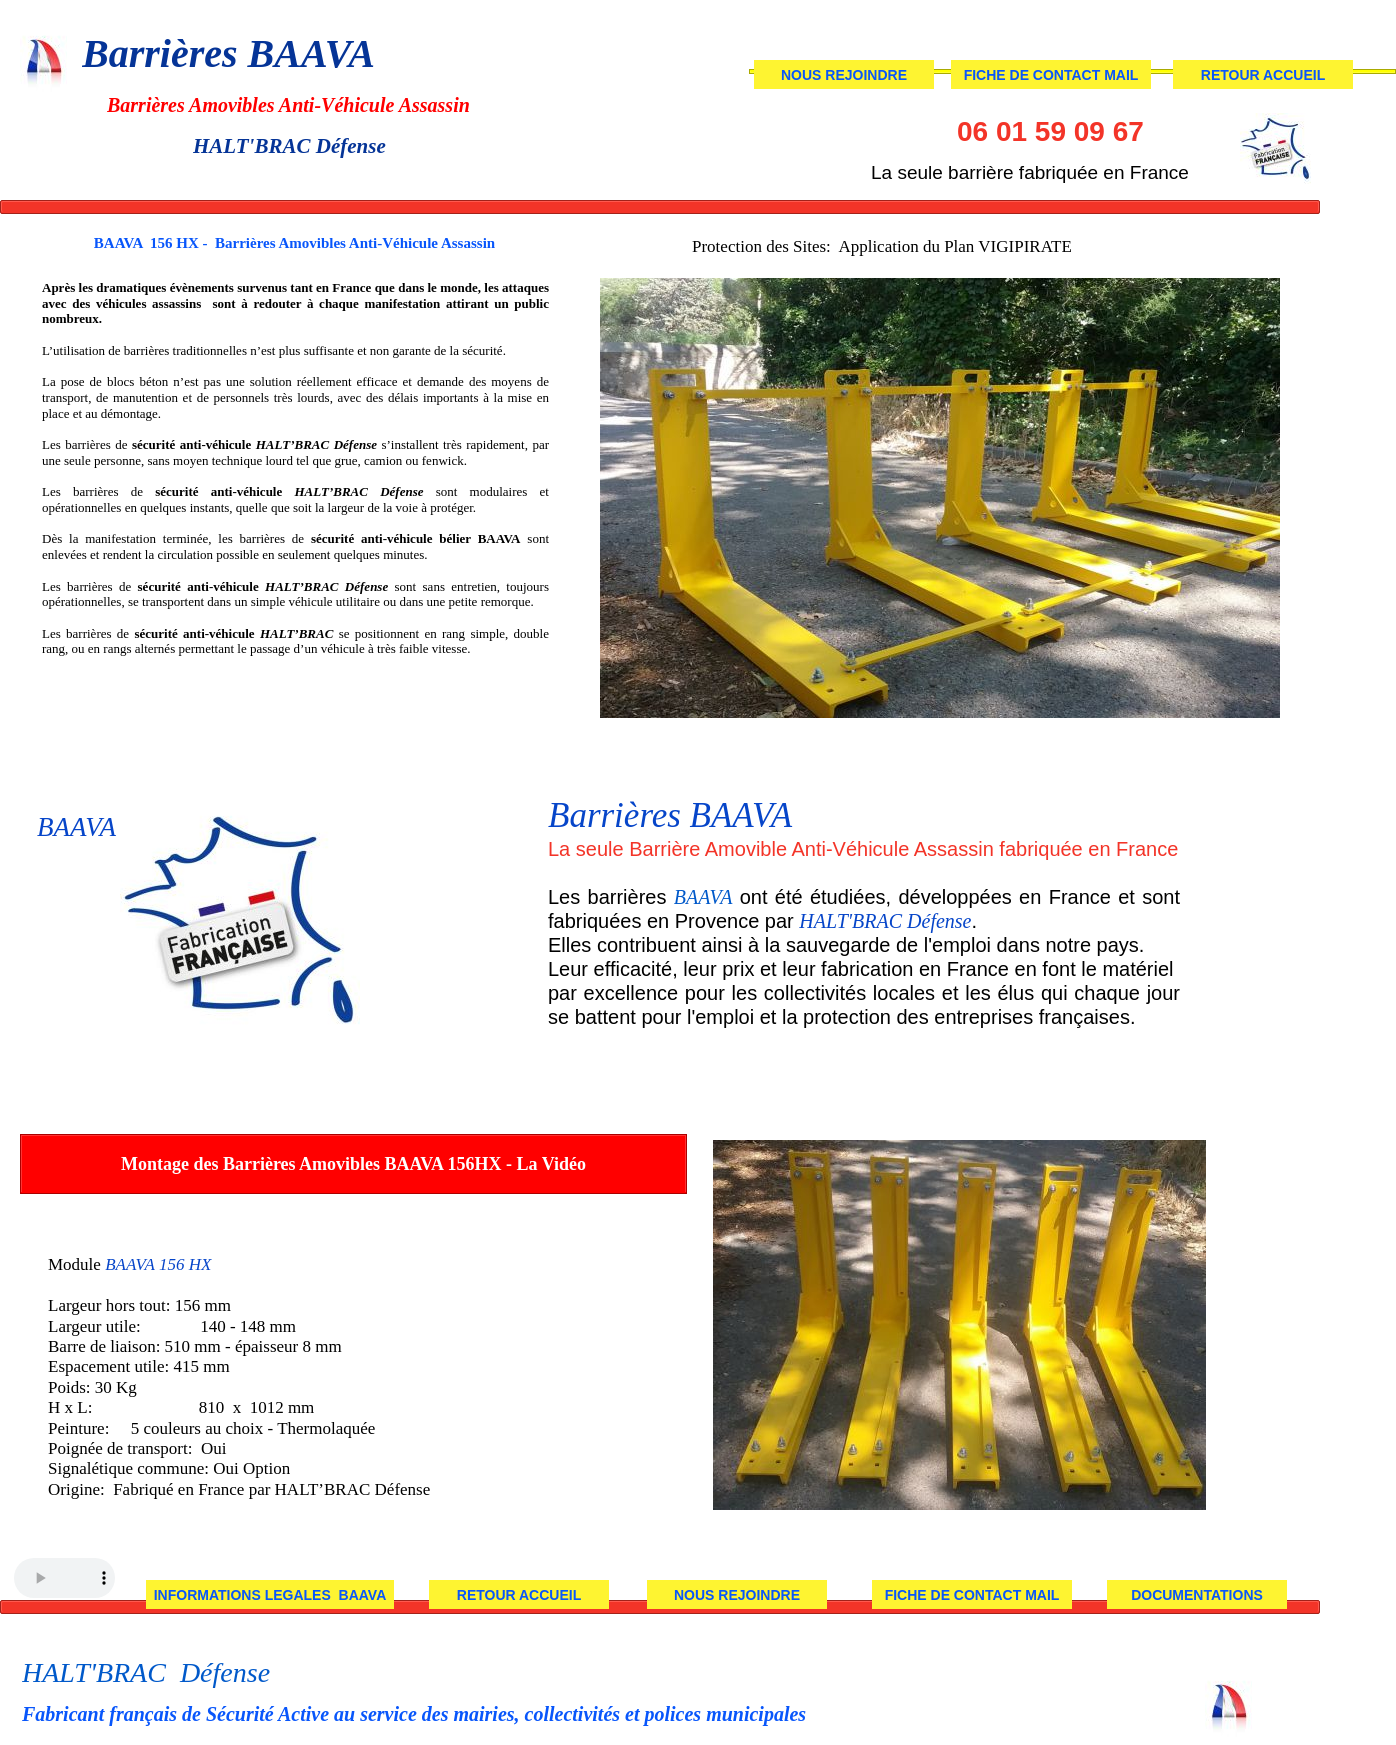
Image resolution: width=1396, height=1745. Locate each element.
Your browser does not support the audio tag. (64, 1578)
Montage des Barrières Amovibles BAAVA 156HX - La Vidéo (353, 1164)
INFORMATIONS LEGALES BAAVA (270, 1595)
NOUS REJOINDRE (737, 1595)
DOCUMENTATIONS (1197, 1595)
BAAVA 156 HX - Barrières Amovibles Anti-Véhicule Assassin (294, 243)
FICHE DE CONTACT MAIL (972, 1595)
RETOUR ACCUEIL (519, 1595)
